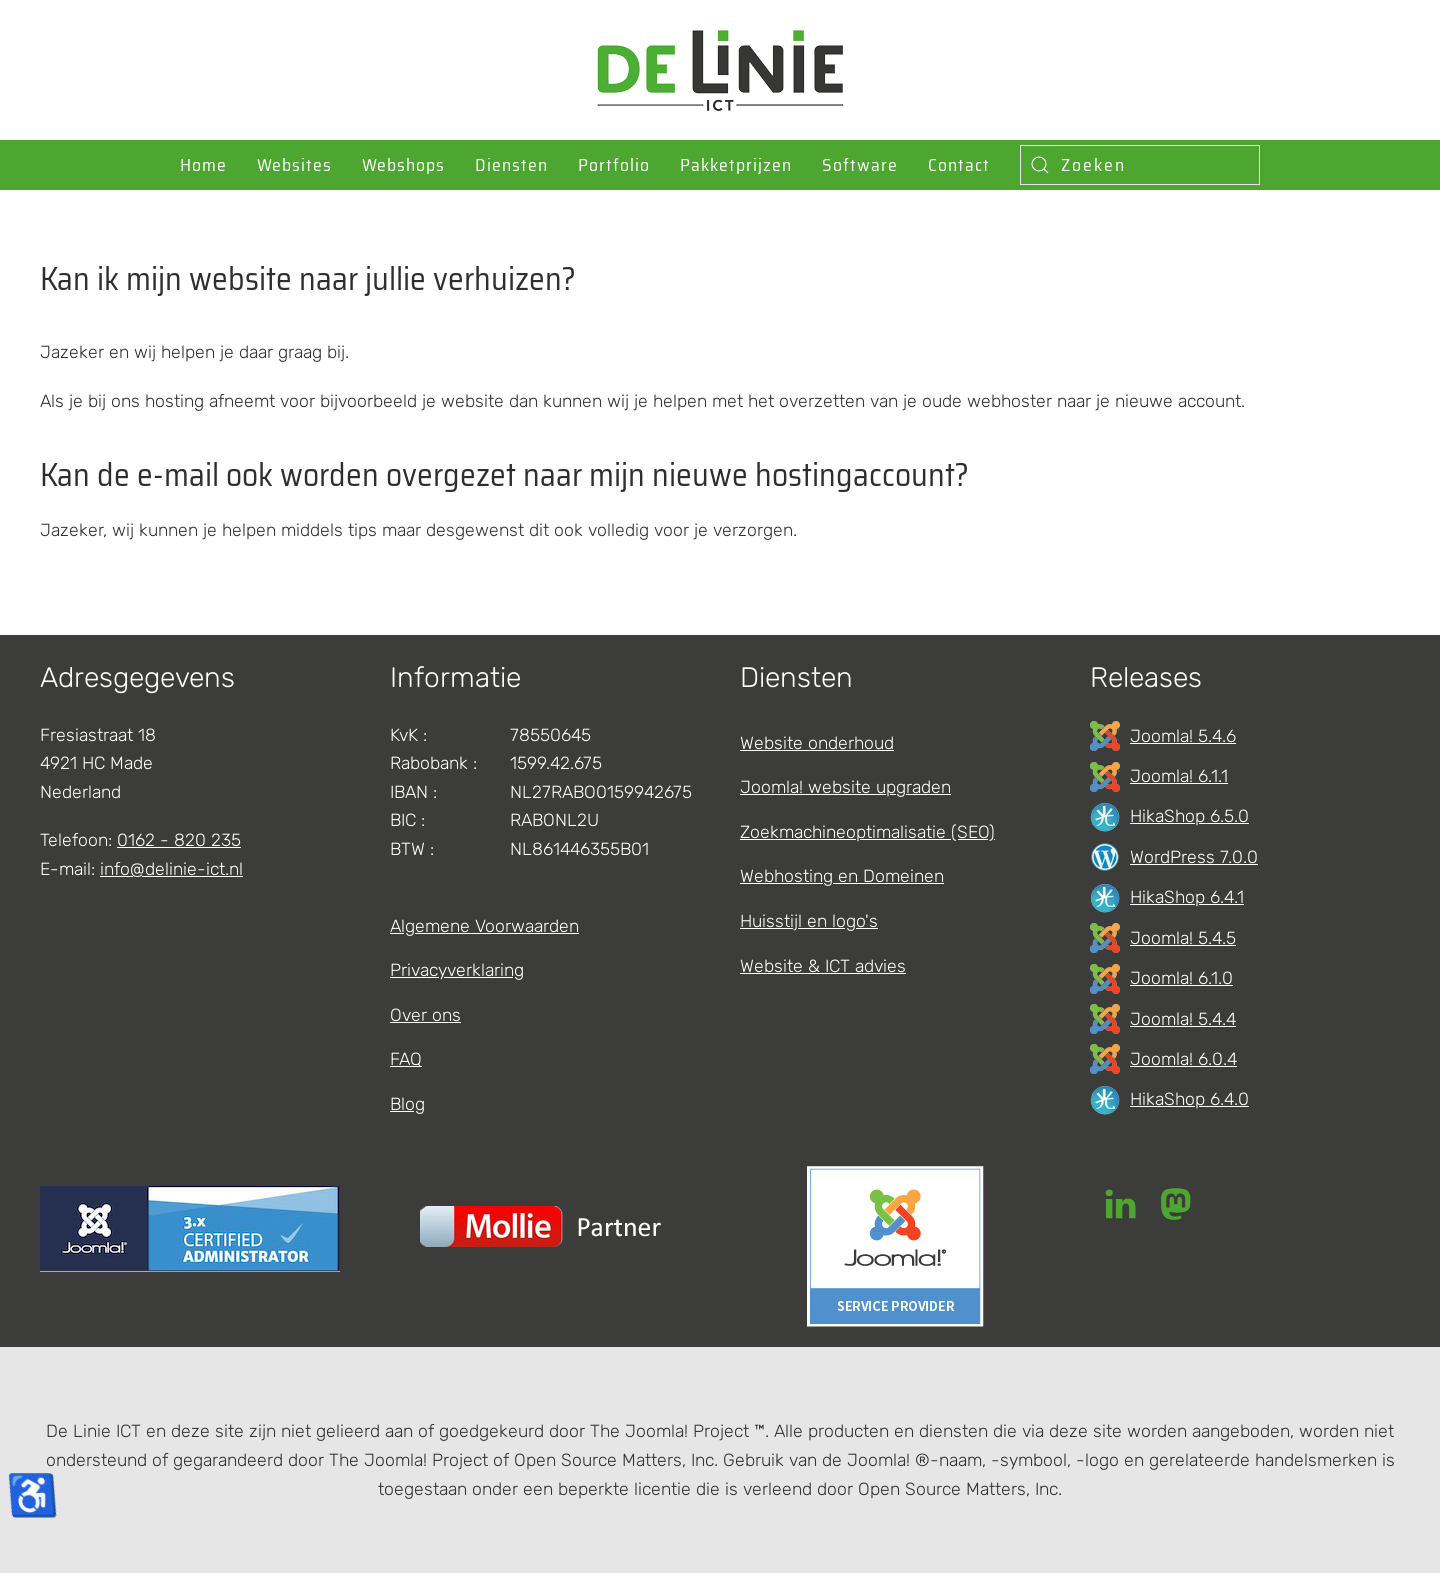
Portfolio (614, 165)
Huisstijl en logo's (809, 921)
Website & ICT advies (823, 966)
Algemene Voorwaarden (484, 926)
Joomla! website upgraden (845, 787)
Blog (407, 1104)
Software (860, 165)
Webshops (403, 165)
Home (203, 165)
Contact (959, 165)
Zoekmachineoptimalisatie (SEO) (867, 832)
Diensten (511, 165)
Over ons (425, 1015)
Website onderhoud (817, 743)
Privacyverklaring (457, 970)
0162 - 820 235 (179, 840)
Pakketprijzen (736, 165)
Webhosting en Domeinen (842, 876)
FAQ (406, 1059)
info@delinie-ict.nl (171, 869)
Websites (294, 165)
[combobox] (1140, 165)
